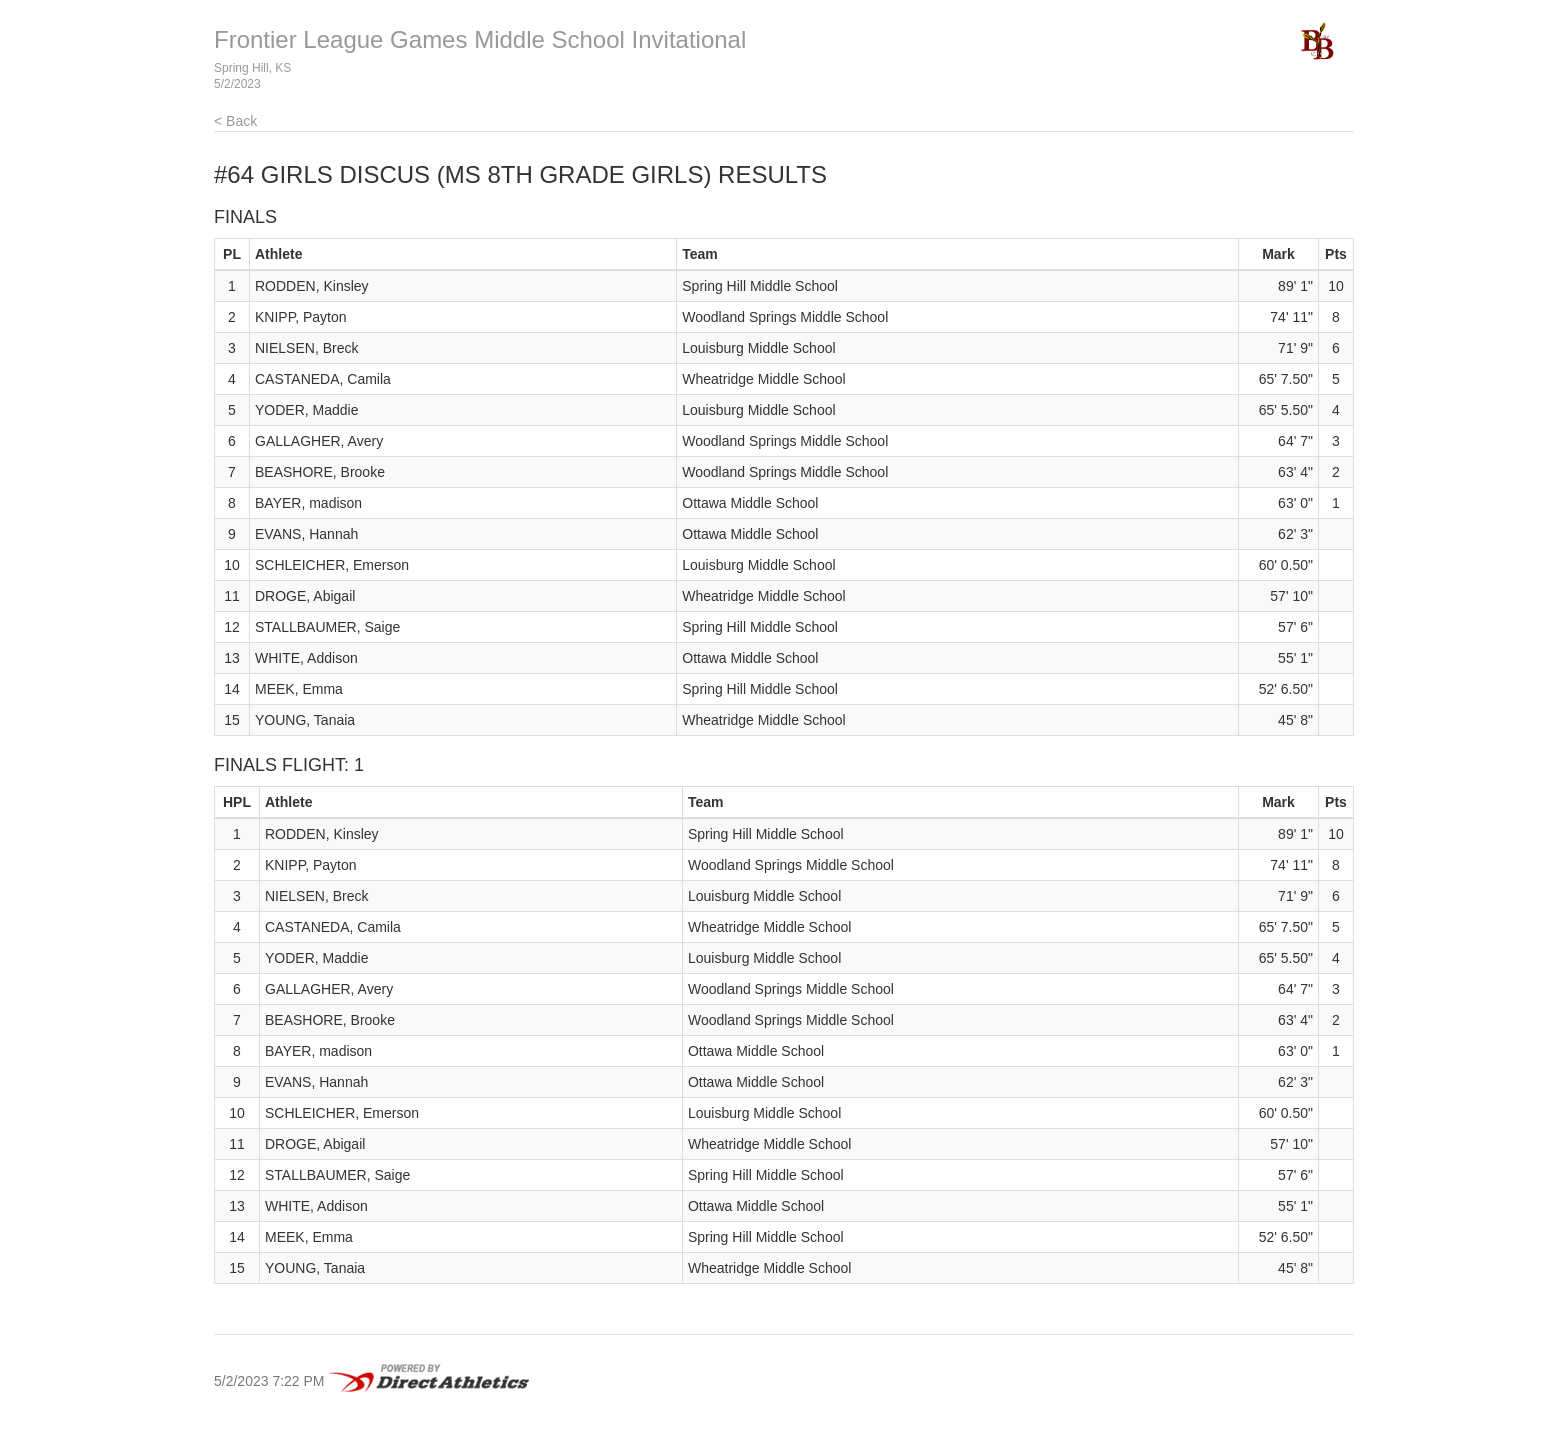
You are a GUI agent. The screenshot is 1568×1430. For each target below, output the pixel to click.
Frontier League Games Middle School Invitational (480, 39)
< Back (235, 121)
